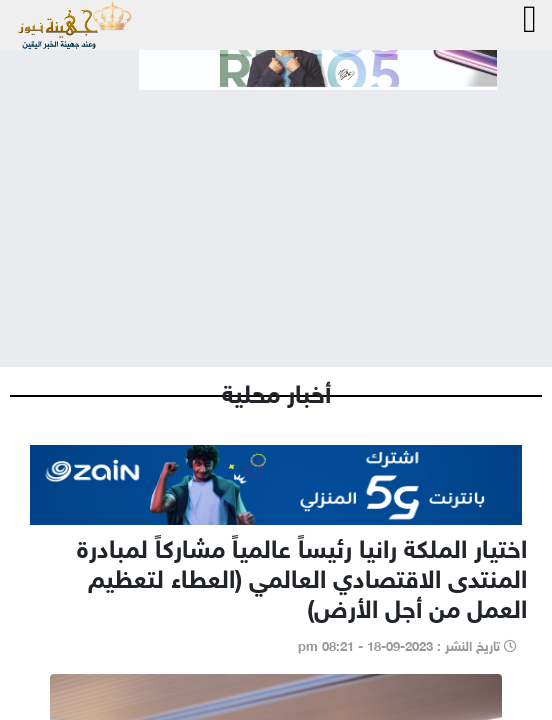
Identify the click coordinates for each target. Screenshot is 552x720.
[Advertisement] (276, 212)
